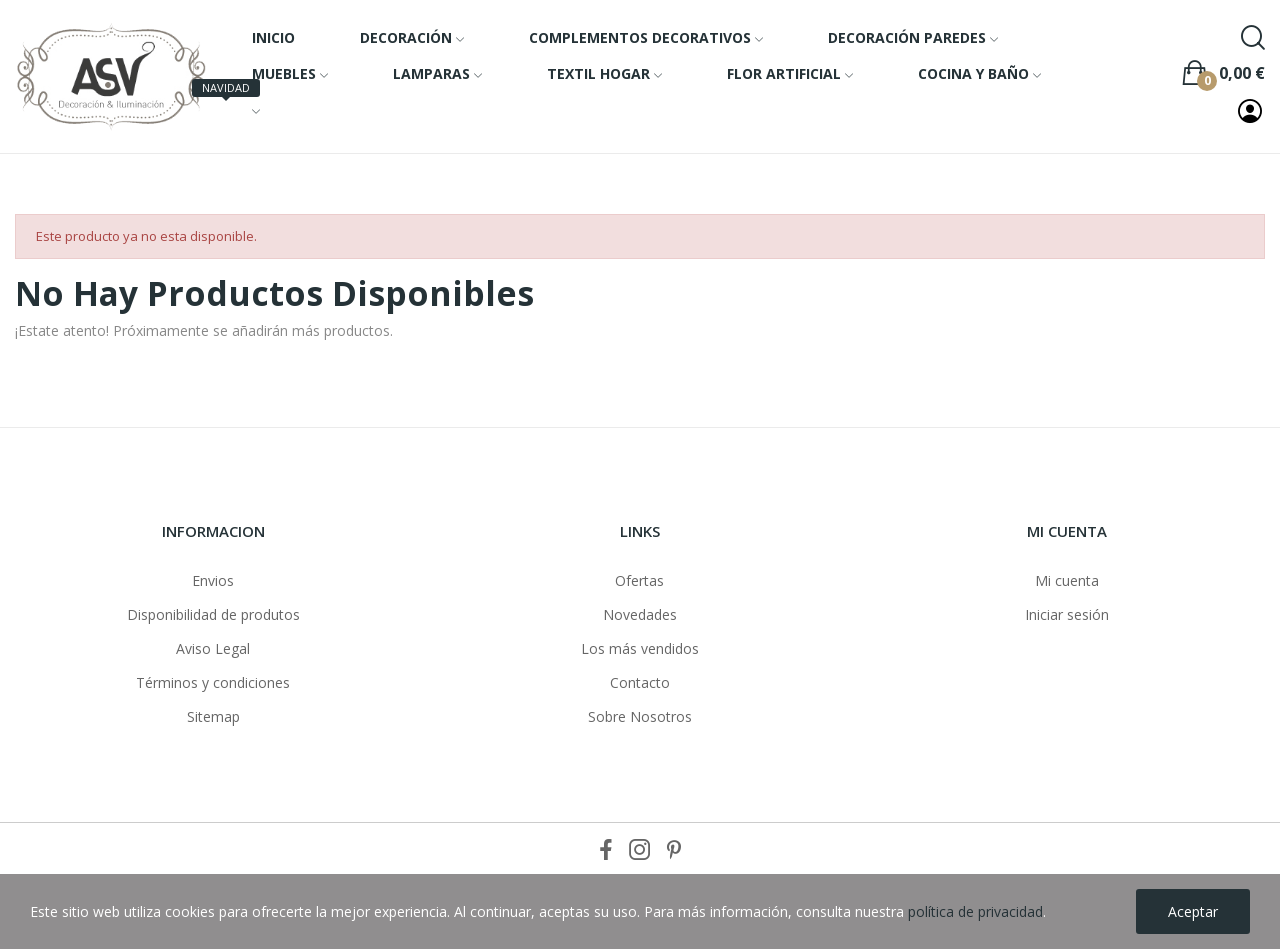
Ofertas (639, 580)
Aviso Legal (213, 648)
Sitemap (213, 716)
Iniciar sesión (1067, 614)
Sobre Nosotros (640, 716)
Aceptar (1193, 911)
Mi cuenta (1067, 580)
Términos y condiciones (213, 682)
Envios (213, 580)
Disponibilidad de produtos (213, 614)
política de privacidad (975, 911)
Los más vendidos (640, 648)
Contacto (640, 682)
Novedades (640, 614)
